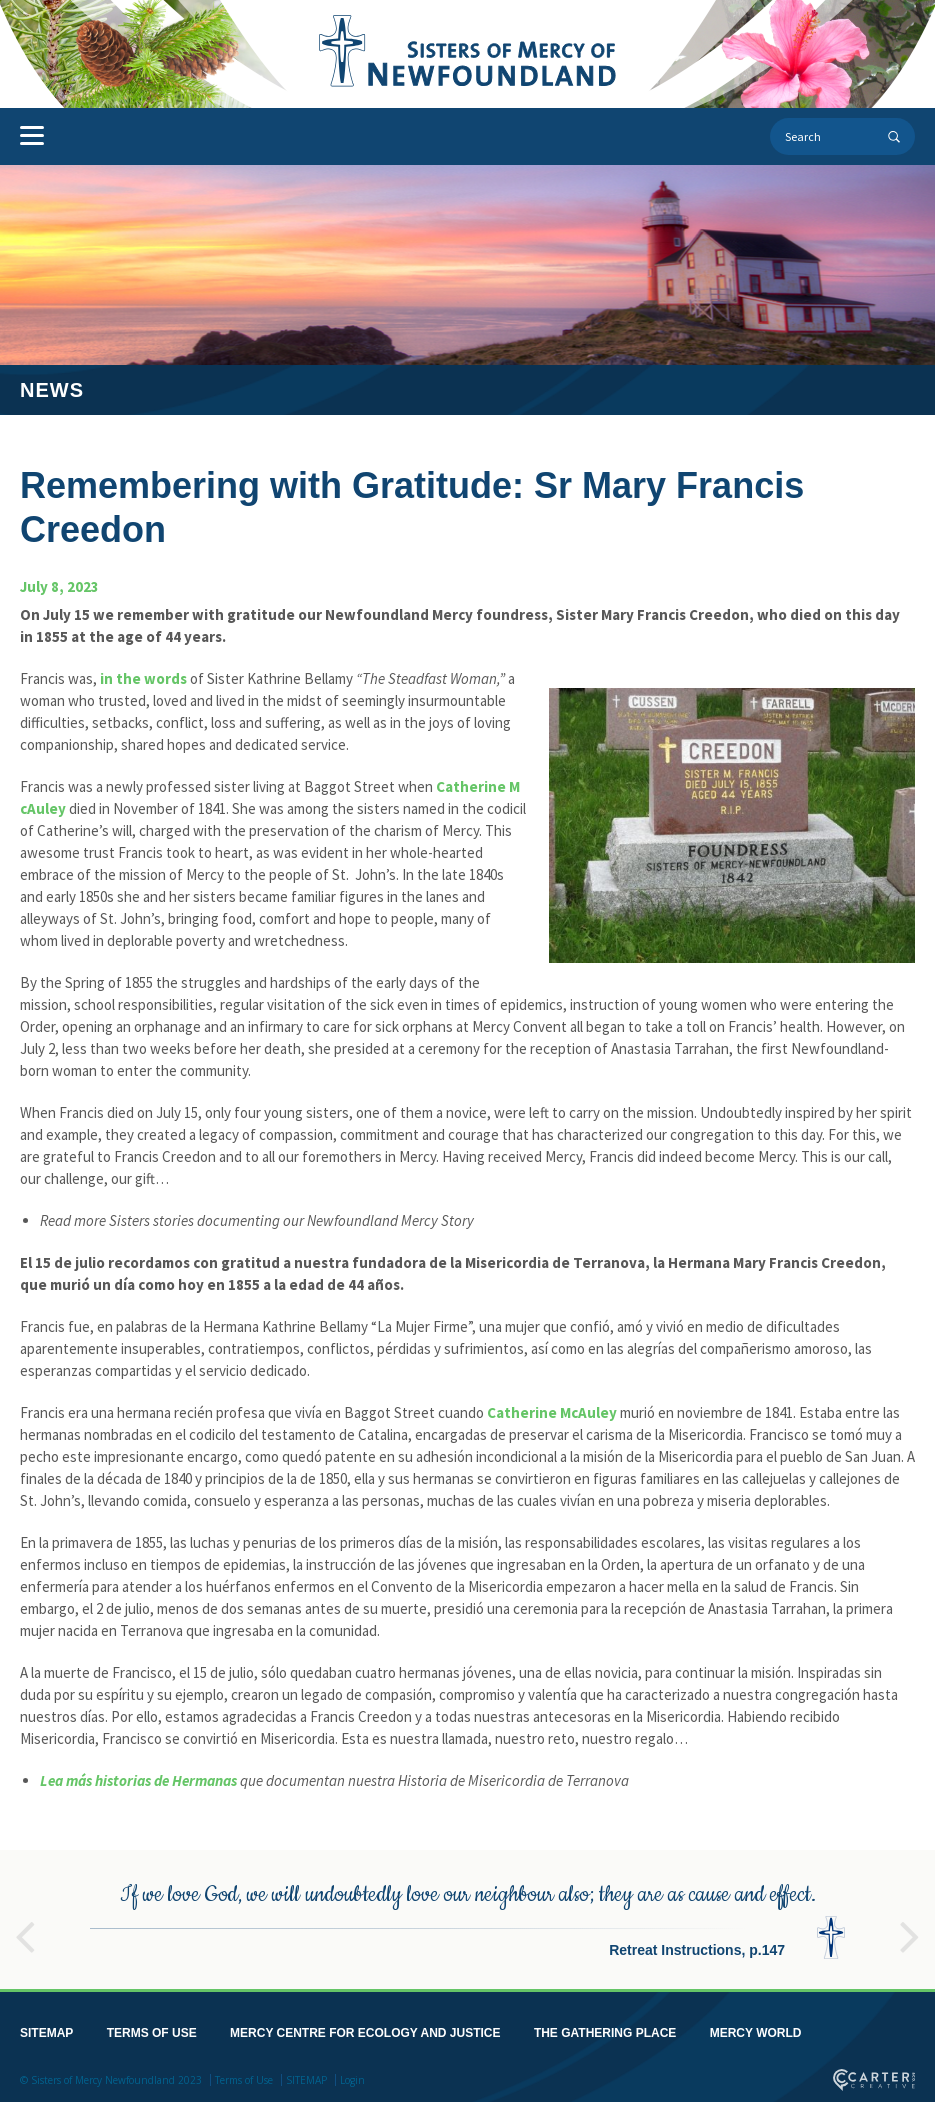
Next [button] (910, 1924)
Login (352, 2076)
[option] (467, 1915)
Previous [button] (25, 1924)
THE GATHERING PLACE (605, 2029)
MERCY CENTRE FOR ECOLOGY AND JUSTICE (365, 2029)
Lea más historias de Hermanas (138, 1780)
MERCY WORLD (756, 2029)
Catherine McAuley (552, 1412)
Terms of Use (244, 2076)
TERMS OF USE (152, 2029)
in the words (143, 678)
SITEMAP (46, 2029)
